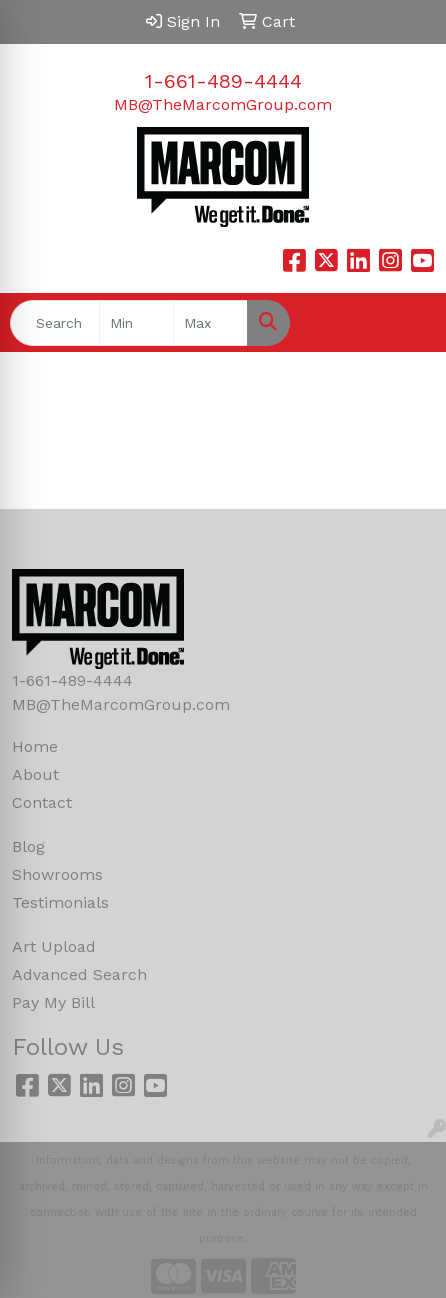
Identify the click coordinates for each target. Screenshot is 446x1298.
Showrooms (57, 874)
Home (35, 746)
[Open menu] (406, 323)
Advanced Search (79, 974)
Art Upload (54, 946)
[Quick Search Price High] (210, 323)
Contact (42, 802)
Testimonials (60, 902)
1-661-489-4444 (223, 81)
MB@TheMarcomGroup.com (223, 104)
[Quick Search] (55, 323)
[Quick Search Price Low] (136, 323)
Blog (28, 846)
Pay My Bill (53, 1002)
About (35, 774)
